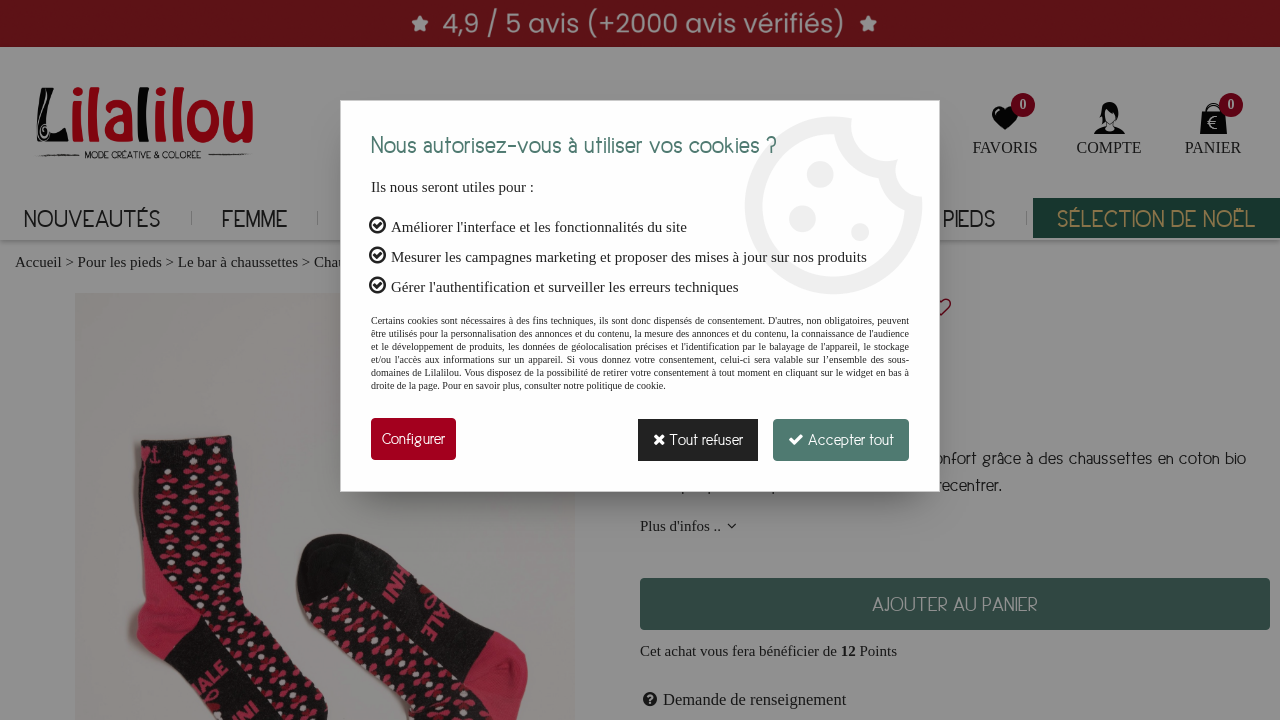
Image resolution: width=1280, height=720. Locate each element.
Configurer (413, 439)
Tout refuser (694, 439)
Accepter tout (840, 439)
